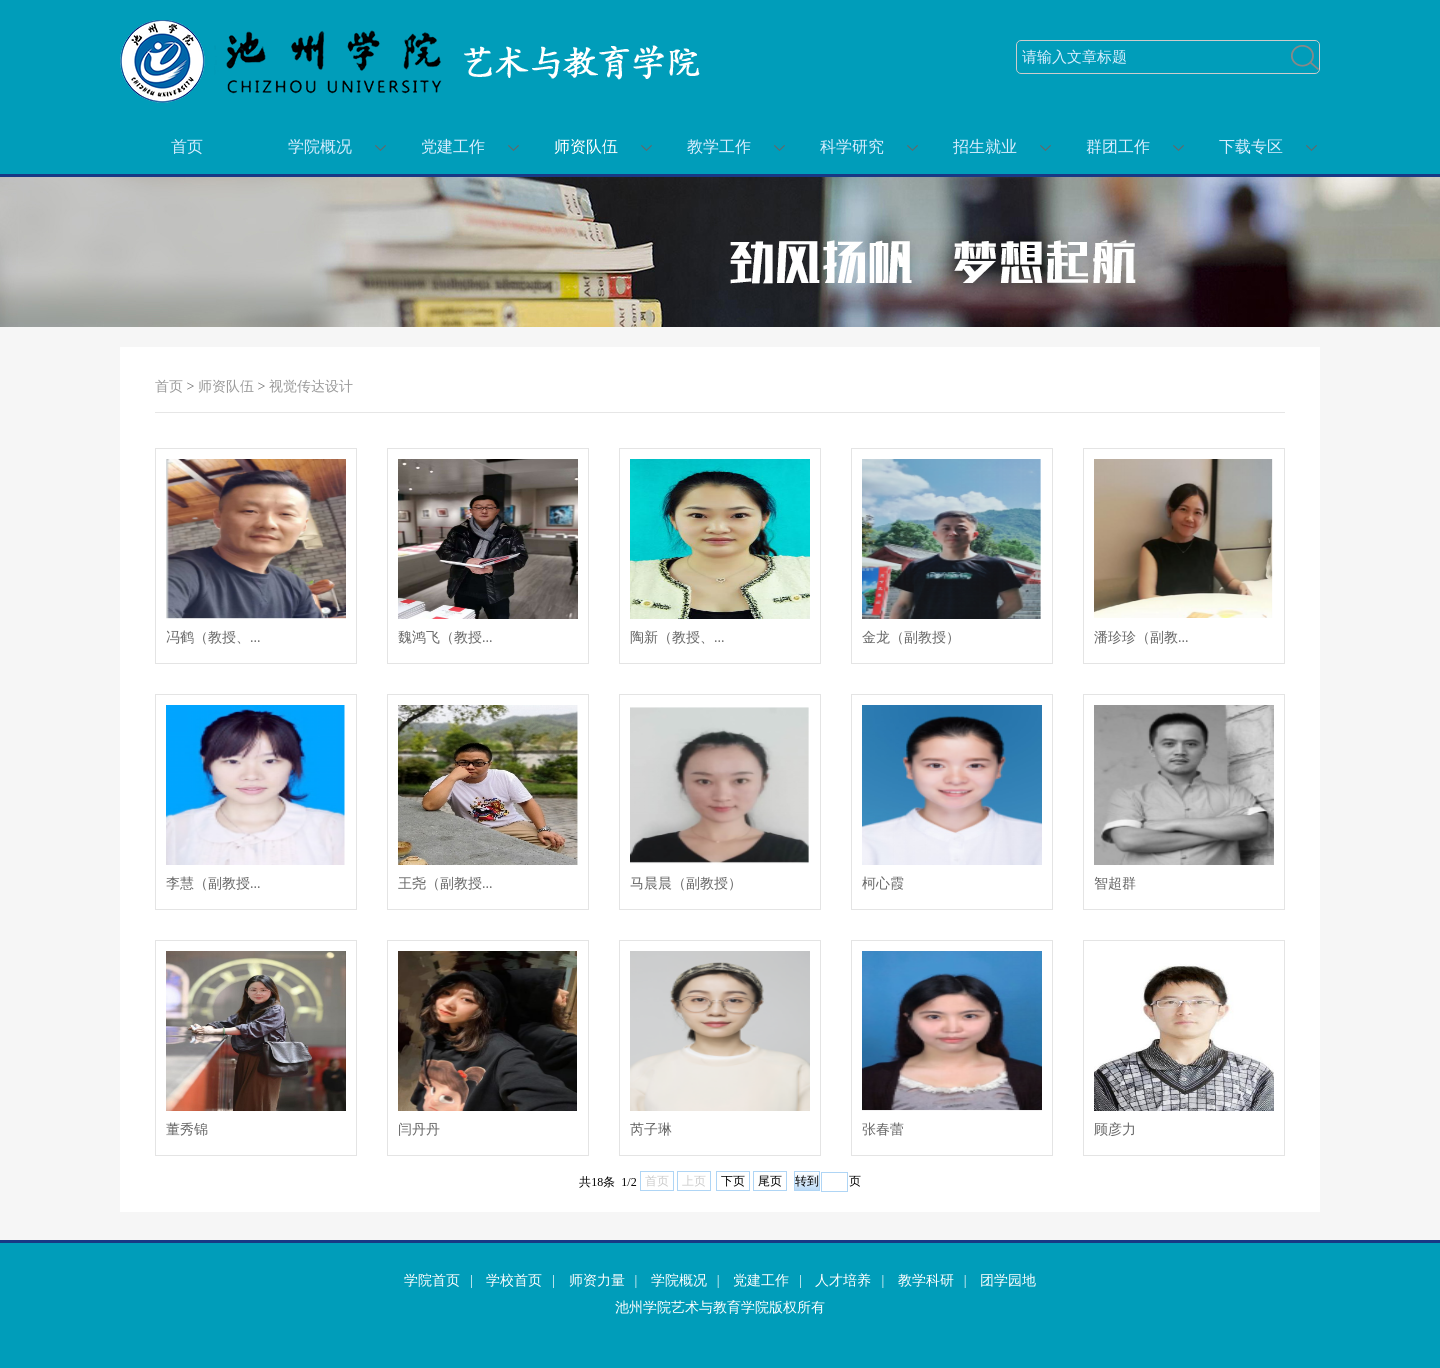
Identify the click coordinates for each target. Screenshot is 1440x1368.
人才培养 (843, 1280)
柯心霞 (883, 883)
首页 (187, 146)
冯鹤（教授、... (213, 637)
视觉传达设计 (311, 386)
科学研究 (852, 146)
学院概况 (320, 146)
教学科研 (926, 1280)
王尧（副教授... (445, 883)
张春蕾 (883, 1129)
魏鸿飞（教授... (445, 637)
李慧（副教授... (213, 883)
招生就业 (985, 146)
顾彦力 (1115, 1129)
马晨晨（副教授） (686, 883)
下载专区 (1251, 146)
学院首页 (432, 1280)
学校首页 (514, 1280)
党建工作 (453, 146)
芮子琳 (651, 1129)
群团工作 (1118, 146)
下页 (733, 1181)
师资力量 (597, 1280)
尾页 (770, 1181)
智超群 (1115, 883)
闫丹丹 (419, 1129)
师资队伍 (586, 146)
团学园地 (1008, 1280)
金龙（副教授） (911, 637)
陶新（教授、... (677, 637)
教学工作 (719, 146)
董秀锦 (187, 1129)
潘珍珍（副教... (1141, 637)
